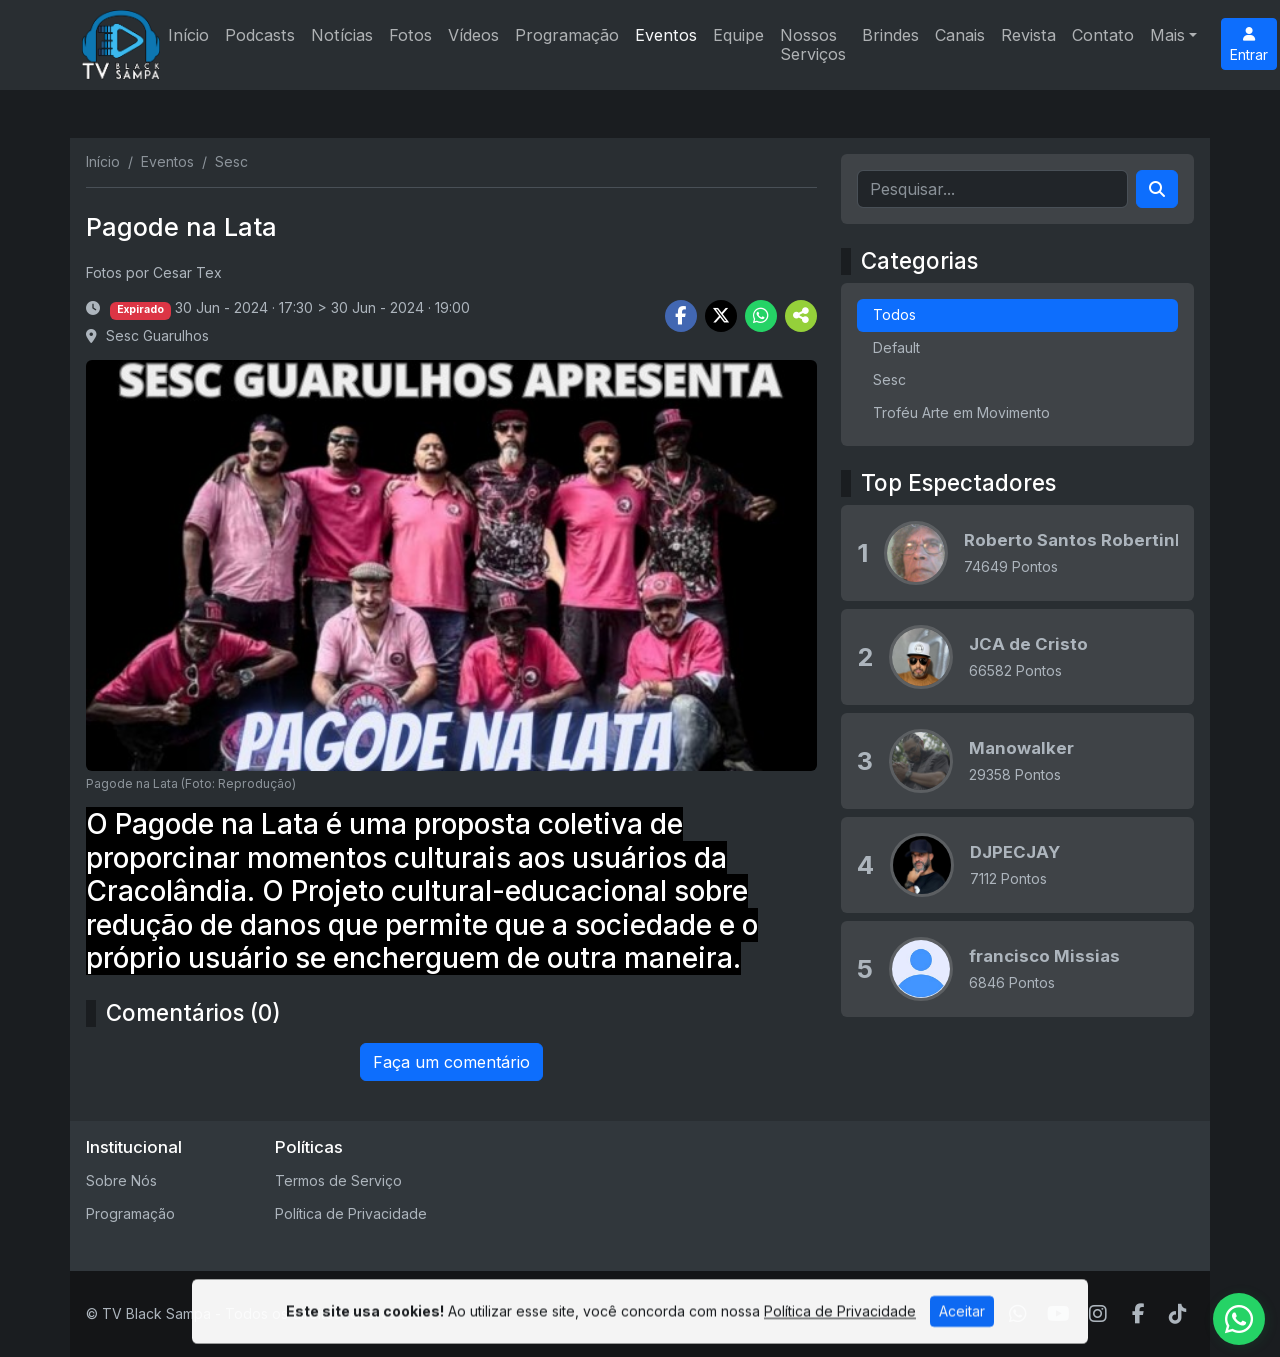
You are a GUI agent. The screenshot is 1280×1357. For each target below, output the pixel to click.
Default (896, 347)
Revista (1028, 35)
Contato (1103, 35)
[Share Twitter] (721, 316)
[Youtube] (1058, 1314)
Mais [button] (1167, 35)
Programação (567, 35)
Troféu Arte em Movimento (961, 412)
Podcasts (260, 35)
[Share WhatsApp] (761, 316)
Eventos (666, 35)
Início (188, 35)
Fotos (410, 35)
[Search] (1157, 189)
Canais (960, 35)
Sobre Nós (121, 1180)
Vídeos (473, 35)
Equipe (738, 35)
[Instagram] (1098, 1314)
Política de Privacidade (351, 1213)
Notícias (342, 35)
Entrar (1249, 45)
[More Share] (801, 316)
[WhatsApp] (1018, 1314)
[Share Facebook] (681, 316)
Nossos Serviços (813, 44)
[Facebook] (1138, 1314)
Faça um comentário (451, 1062)
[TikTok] (1178, 1314)
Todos (894, 314)
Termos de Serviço (338, 1180)
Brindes (890, 35)
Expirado (140, 309)
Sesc (889, 379)
